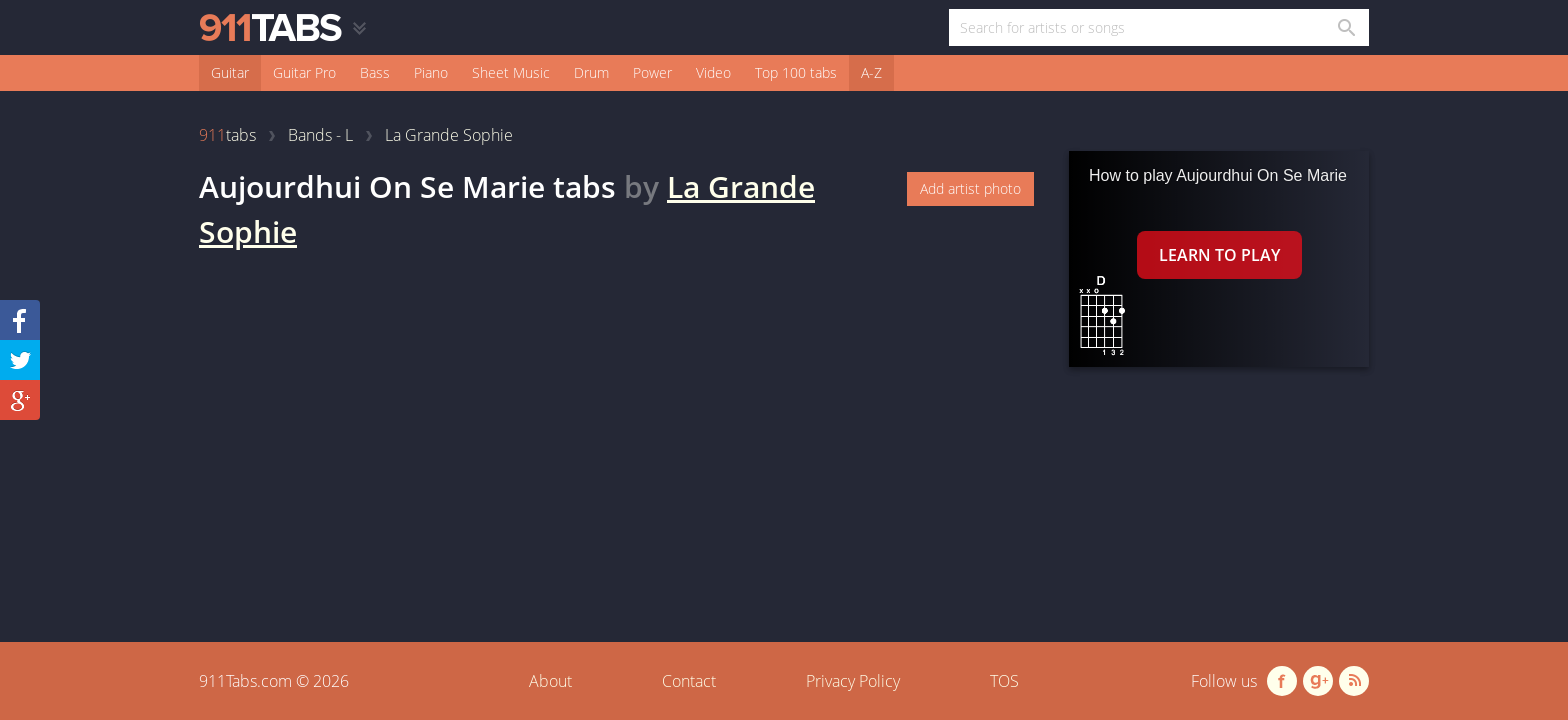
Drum (591, 72)
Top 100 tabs (796, 72)
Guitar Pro (304, 72)
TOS (1004, 681)
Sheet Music (511, 72)
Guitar (230, 72)
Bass (375, 72)
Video (713, 72)
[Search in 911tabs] (1345, 27)
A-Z (871, 72)
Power (652, 72)
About (550, 681)
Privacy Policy (853, 681)
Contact (689, 681)
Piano (431, 72)
